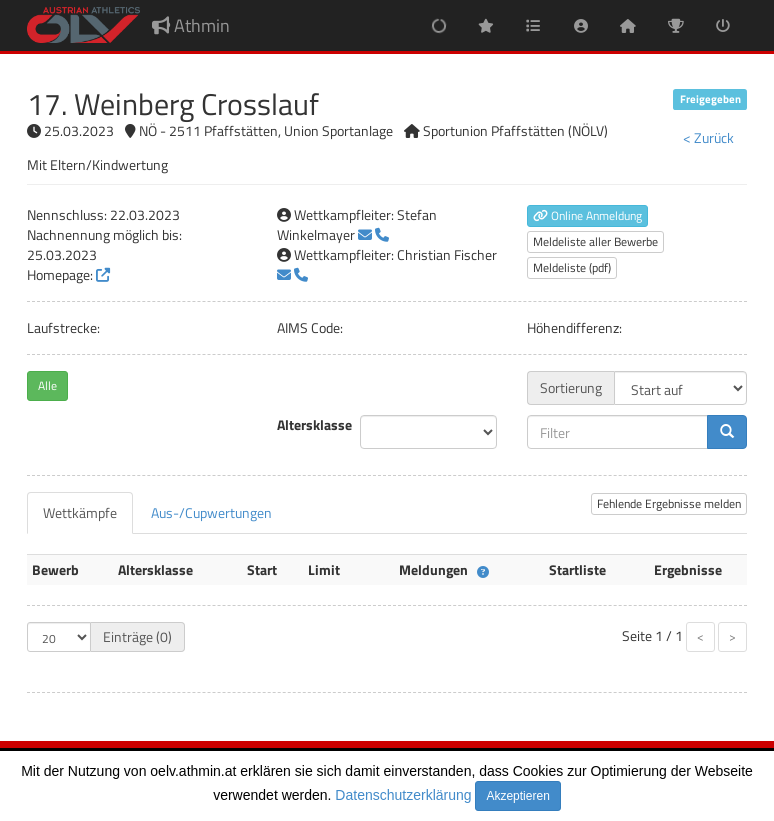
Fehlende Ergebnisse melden (669, 503)
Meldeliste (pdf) (572, 267)
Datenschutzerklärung (403, 795)
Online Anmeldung (587, 215)
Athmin (191, 25)
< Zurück (708, 137)
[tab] (80, 513)
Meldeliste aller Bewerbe (595, 241)
